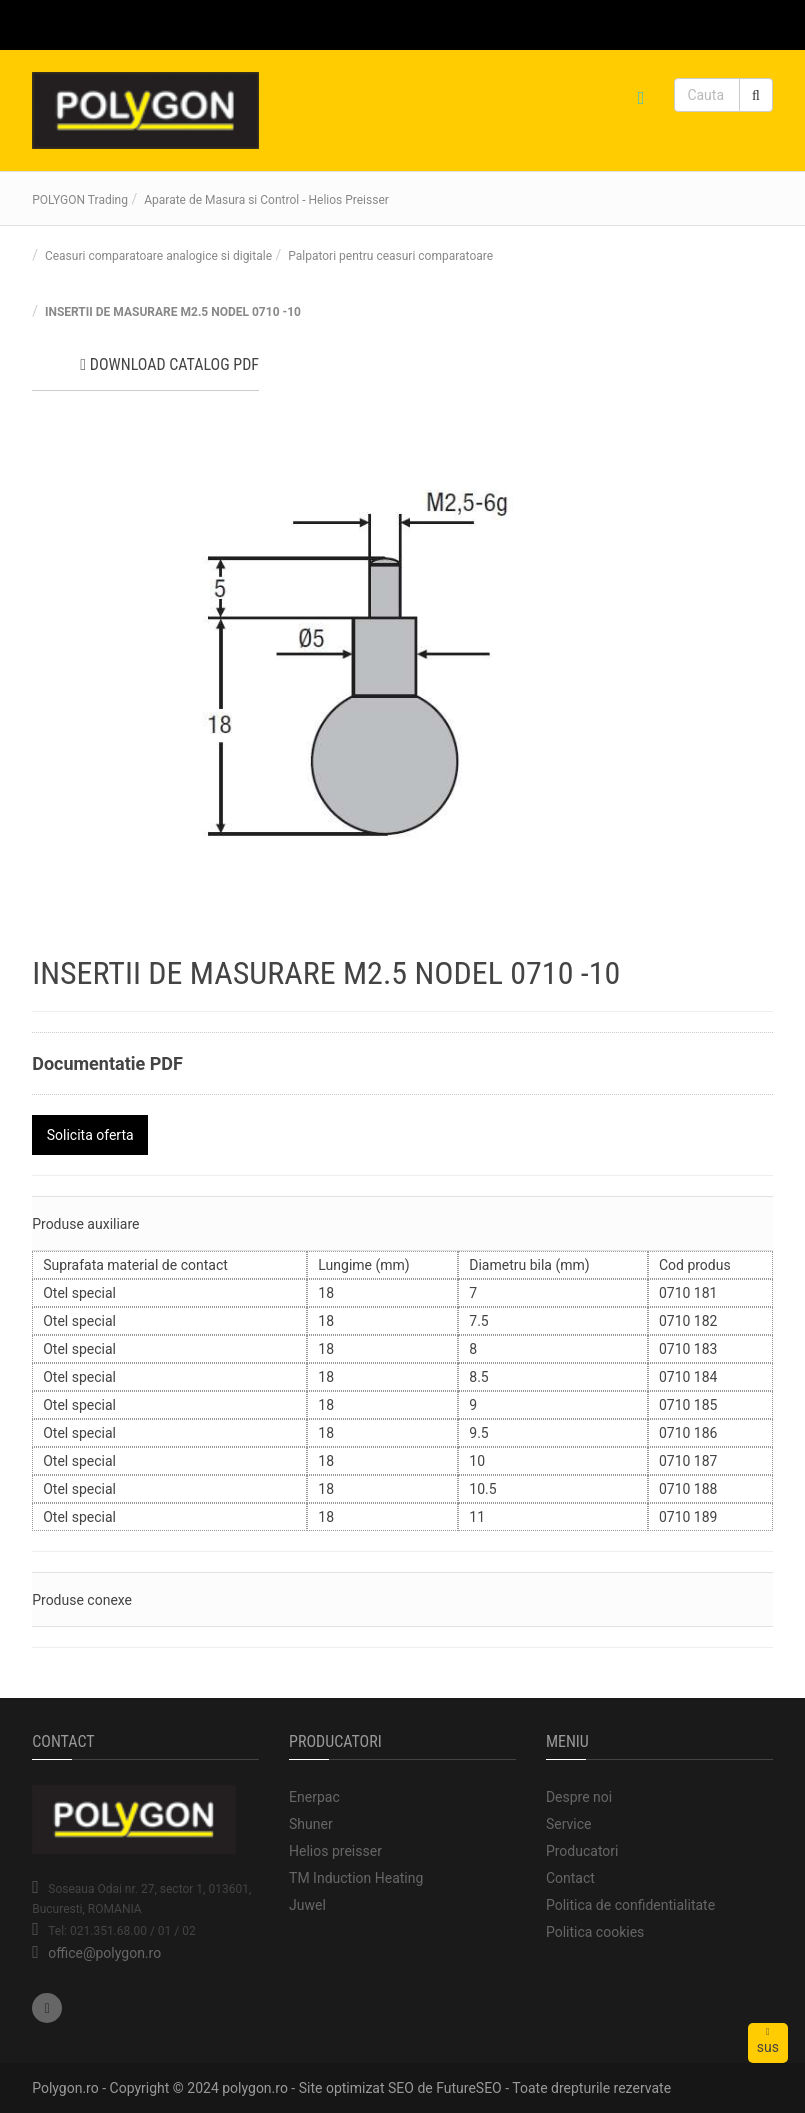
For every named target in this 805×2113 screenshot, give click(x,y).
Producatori (582, 1851)
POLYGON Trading (80, 200)
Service (569, 1824)
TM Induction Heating (356, 1878)
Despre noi (579, 1797)
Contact (570, 1878)
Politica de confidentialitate (630, 1905)
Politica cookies (595, 1932)
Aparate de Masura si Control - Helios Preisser (266, 200)
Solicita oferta (90, 1135)
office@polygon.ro (104, 1953)
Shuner (311, 1824)
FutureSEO (469, 2088)
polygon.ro (255, 2088)
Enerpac (314, 1797)
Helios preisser (335, 1851)
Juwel (307, 1905)
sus (768, 2041)
